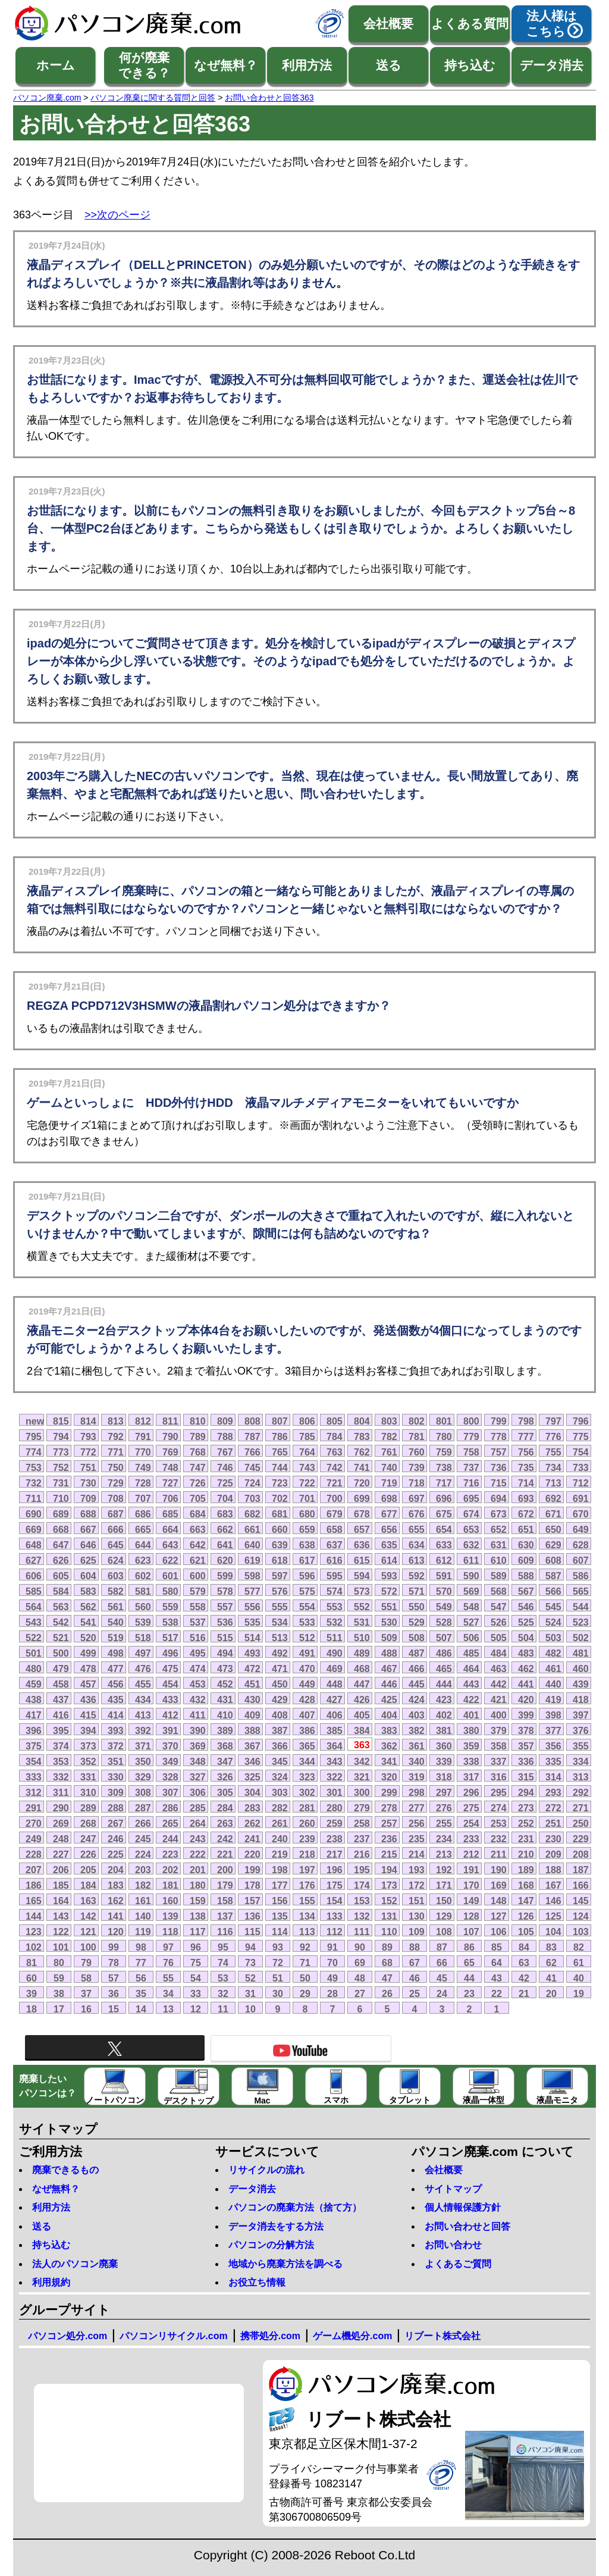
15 (113, 2009)
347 (225, 1761)
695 (471, 1498)
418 (581, 1699)
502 (581, 1637)
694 (499, 1498)
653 (471, 1529)
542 (61, 1622)
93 (277, 1947)
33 (195, 1993)
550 (417, 1606)
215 (389, 1854)
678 (362, 1514)
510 (362, 1637)
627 (34, 1560)
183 (116, 1885)
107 (471, 1931)
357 (526, 1746)
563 (61, 1606)
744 (280, 1467)
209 (553, 1854)
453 (198, 1684)
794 (61, 1436)
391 (170, 1730)
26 (387, 1993)
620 (225, 1560)
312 (34, 1792)
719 (389, 1483)
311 (61, 1792)
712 (581, 1483)
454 (170, 1684)
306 (198, 1792)
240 (280, 1838)
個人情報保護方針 (463, 2207)
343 (335, 1761)
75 (195, 1962)
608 (553, 1560)
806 (307, 1421)
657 (362, 1529)
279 (362, 1808)
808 (252, 1421)
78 (113, 1962)
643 (170, 1545)
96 (195, 1947)
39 (31, 1993)
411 (198, 1715)
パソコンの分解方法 (271, 2245)
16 (86, 2009)
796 (581, 1421)
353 (61, 1761)
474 (198, 1668)
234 (444, 1838)
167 (553, 1885)
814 (88, 1421)
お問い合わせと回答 (467, 2226)
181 (170, 1885)
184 (88, 1885)
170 (471, 1885)
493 (252, 1653)
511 (335, 1637)
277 (417, 1808)
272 (553, 1808)
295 (499, 1792)
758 (471, 1452)
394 (88, 1730)
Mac (262, 2087)
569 (471, 1591)
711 (34, 1498)
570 (444, 1591)
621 (198, 1560)
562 (88, 1606)
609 (526, 1560)
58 (86, 1978)
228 (34, 1854)
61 (578, 1962)
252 (526, 1823)
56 (141, 1978)
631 (499, 1545)
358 (499, 1746)
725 (225, 1483)
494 (225, 1653)
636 (362, 1545)
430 (252, 1699)
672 (526, 1514)
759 (444, 1452)
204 (116, 1869)
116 (225, 1931)
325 (252, 1777)
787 (252, 1436)
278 (389, 1808)
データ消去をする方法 (276, 2226)
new (35, 1421)
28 (332, 1993)
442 (499, 1684)
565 (581, 1591)
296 (471, 1792)
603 (116, 1575)
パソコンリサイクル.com (173, 2336)
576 (280, 1591)
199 (252, 1869)
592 (417, 1575)
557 (225, 1606)
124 (581, 1916)
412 (170, 1715)
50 (305, 1978)
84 (524, 1947)
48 (359, 1978)
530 (389, 1622)
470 (307, 1668)
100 (88, 1947)
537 (198, 1622)
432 (198, 1699)
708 (116, 1498)
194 (389, 1869)
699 (362, 1498)
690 (34, 1514)
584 (61, 1591)
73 (250, 1962)
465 (444, 1668)
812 (143, 1421)
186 (34, 1885)
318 (444, 1777)
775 (581, 1436)
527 (471, 1622)
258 (362, 1823)
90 (359, 1947)
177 (280, 1885)
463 (499, 1668)
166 (581, 1885)
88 (414, 1947)
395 (61, 1730)
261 (280, 1823)
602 (143, 1575)
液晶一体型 (483, 2087)
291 (34, 1808)
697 (417, 1498)
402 (444, 1715)
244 (170, 1838)
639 (280, 1545)
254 (471, 1823)
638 (307, 1545)
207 (34, 1869)
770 (143, 1452)
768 (198, 1452)
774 (34, 1452)
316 (499, 1777)
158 (225, 1900)
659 (307, 1529)
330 (116, 1777)
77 (141, 1962)
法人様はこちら (551, 23)
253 (499, 1823)
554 (307, 1606)
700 (335, 1498)
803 (389, 1421)
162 (116, 1900)
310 (88, 1792)
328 (170, 1777)
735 (526, 1467)
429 (280, 1699)
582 (116, 1591)
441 (526, 1684)
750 (116, 1467)
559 (170, 1606)
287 (143, 1808)
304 (252, 1792)
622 (170, 1560)
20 (551, 1993)
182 (143, 1885)
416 (61, 1715)
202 (170, 1869)
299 (389, 1792)
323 (307, 1777)
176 (307, 1885)
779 (471, 1436)
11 (223, 2009)
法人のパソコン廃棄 (75, 2264)
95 (223, 1947)
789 (198, 1436)
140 (143, 1916)
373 (88, 1746)
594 (362, 1575)
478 (88, 1668)
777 (526, 1436)
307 (170, 1792)
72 (277, 1962)
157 (252, 1900)
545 (553, 1606)
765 (280, 1452)
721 (335, 1483)
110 (389, 1931)
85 (496, 1947)
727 (170, 1483)
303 (280, 1792)
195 (362, 1869)
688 (88, 1514)
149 (471, 1900)
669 (34, 1529)
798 (526, 1421)
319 (417, 1777)
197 (307, 1869)
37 (86, 1993)
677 (389, 1514)
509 (389, 1637)
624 (116, 1560)
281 (307, 1808)
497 (143, 1653)
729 (116, 1483)
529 (417, 1622)
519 (116, 1637)
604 (88, 1575)
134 (307, 1916)
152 (389, 1900)
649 (581, 1529)
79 (86, 1962)
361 (417, 1746)
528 (444, 1622)
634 (417, 1545)
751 (88, 1467)
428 (307, 1699)
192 (444, 1869)
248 (61, 1838)
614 (389, 1560)
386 (307, 1730)
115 (252, 1931)
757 (499, 1452)
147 (526, 1900)
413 (143, 1715)
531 (362, 1622)
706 (170, 1498)
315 (526, 1777)
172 (417, 1885)
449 (307, 1684)
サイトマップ (453, 2189)
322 (335, 1777)
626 (61, 1560)
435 (116, 1699)
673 (499, 1514)
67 (414, 1962)
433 (170, 1699)
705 (198, 1498)
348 (198, 1761)
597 (280, 1575)
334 (581, 1761)
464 (471, 1668)
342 (362, 1761)
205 (88, 1869)
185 (61, 1885)
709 (88, 1498)
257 (389, 1823)
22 (496, 1993)
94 (250, 1947)
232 (499, 1838)
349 (170, 1761)
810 (198, 1421)
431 (225, 1699)
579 (198, 1591)
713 (553, 1483)
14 (141, 2009)
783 (362, 1436)
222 (198, 1854)
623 (143, 1560)
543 (34, 1622)
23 (469, 1993)
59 (59, 1978)
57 (113, 1978)
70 (332, 1962)
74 (223, 1962)
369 (198, 1746)
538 (170, 1622)
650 (553, 1529)
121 (88, 1931)
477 (116, 1668)
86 (469, 1947)
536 (225, 1622)
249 (34, 1838)
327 (198, 1777)
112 (335, 1931)
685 (170, 1514)
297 (444, 1792)
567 (526, 1591)
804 (362, 1421)
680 (307, 1514)
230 (553, 1838)
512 (307, 1637)
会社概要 (388, 23)
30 (277, 1993)
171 (444, 1885)
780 (444, 1436)
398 (553, 1715)
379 (499, 1730)
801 (444, 1421)
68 (387, 1962)
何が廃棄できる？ (144, 65)
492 (280, 1653)
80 (59, 1962)
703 (252, 1498)
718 (417, 1483)
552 (362, 1606)
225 (116, 1854)
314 (553, 1777)
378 (526, 1730)
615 (362, 1560)
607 (581, 1560)
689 (61, 1514)
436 (88, 1699)
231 (526, 1838)
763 (335, 1452)
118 (170, 1931)
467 (389, 1668)
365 (307, 1746)
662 (225, 1529)
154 (335, 1900)
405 (362, 1715)
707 (143, 1498)
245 (143, 1838)
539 (143, 1622)
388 (252, 1730)
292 (581, 1792)
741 (362, 1467)
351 (116, 1761)
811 (170, 1421)
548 (471, 1606)
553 (335, 1606)
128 (471, 1916)
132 (362, 1916)
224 (143, 1854)
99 (113, 1947)
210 (526, 1854)
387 (280, 1730)
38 (59, 1993)
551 (389, 1606)
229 (581, 1838)
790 (170, 1436)
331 (88, 1777)
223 (170, 1854)
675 (444, 1514)
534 (280, 1622)
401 (471, 1715)
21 (524, 1993)
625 (88, 1560)
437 (61, 1699)
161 (143, 1900)
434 (143, 1699)
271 (581, 1808)
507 (444, 1637)
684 (198, 1514)
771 (116, 1452)
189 (526, 1869)
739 (417, 1467)
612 (444, 1560)
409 (252, 1715)
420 (526, 1699)
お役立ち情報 (256, 2282)
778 (499, 1436)
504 (526, 1637)
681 (280, 1514)
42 (524, 1978)
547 (499, 1606)
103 (581, 1931)
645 (116, 1545)
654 (444, 1529)
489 (362, 1653)
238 (335, 1838)
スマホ (336, 2087)
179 (225, 1885)
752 (61, 1467)
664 (170, 1529)
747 (198, 1467)
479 (61, 1668)
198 (280, 1869)
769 (170, 1452)
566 (553, 1591)
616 (335, 1560)
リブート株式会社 (442, 2336)
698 (389, 1498)
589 (499, 1575)
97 (168, 1947)
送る (388, 65)
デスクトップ (189, 2087)
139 (170, 1916)
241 (252, 1838)
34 (168, 1993)
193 (417, 1869)
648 (34, 1545)
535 (252, 1622)
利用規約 (51, 2282)
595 (335, 1575)
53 (223, 1978)
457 (88, 1684)
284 (225, 1808)
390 (198, 1730)
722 (307, 1483)
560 (143, 1606)
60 (31, 1978)
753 (34, 1467)
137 (225, 1916)
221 (225, 1854)
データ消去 (551, 65)
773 (61, 1452)
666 (116, 1529)
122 (61, 1931)
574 (335, 1591)
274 (499, 1808)
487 (417, 1653)
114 (280, 1931)
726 (198, 1483)
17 (59, 2009)
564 (34, 1606)
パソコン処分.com (67, 2336)
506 (471, 1637)
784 (335, 1436)
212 (471, 1854)
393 (116, 1730)
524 (553, 1622)
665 (143, 1529)
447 (362, 1684)
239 (307, 1838)
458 (61, 1684)
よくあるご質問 (458, 2264)
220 (252, 1854)
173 (389, 1885)
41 (551, 1978)
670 (581, 1514)
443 (471, 1684)
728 (143, 1483)
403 (417, 1715)
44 (469, 1978)
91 (332, 1947)
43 (496, 1978)
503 (553, 1637)
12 (195, 2009)
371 (143, 1746)
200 (225, 1869)
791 (143, 1436)
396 (34, 1730)
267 (116, 1823)
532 (335, 1622)
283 (252, 1808)
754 (581, 1452)
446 (389, 1684)
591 (444, 1575)
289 (88, 1808)
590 (471, 1575)
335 (553, 1761)
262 (252, 1823)
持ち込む (469, 65)
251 (553, 1823)
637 (335, 1545)
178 (252, 1885)
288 (116, 1808)
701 (307, 1498)
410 (225, 1715)
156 (280, 1900)
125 (553, 1916)
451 (252, 1684)
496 (170, 1653)
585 (34, 1591)
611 (471, 1560)
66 (442, 1962)
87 (442, 1947)
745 (252, 1467)
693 (526, 1498)
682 (252, 1514)
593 (389, 1575)
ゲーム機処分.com (352, 2336)
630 (526, 1545)
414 (116, 1715)
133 (335, 1916)
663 (198, 1529)
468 (362, 1668)
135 (280, 1916)
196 (335, 1869)
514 (252, 1637)
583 (88, 1591)
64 (496, 1962)
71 (305, 1962)
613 (417, 1560)
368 (225, 1746)
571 (417, 1591)
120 (116, 1931)
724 (252, 1483)
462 (526, 1668)
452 (225, 1684)
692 (553, 1498)
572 (389, 1591)
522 (34, 1637)
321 (362, 1777)
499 (88, 1653)
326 (225, 1777)
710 (61, 1498)
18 (31, 2009)
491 (307, 1653)
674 (471, 1514)
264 (198, 1823)
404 (389, 1715)
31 (250, 1993)
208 (581, 1854)
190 (499, 1869)
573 (362, 1591)
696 (444, 1498)
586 (581, 1575)
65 (469, 1962)
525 (526, 1622)
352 (88, 1761)
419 (553, 1699)
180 (198, 1885)
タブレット (410, 2087)
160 (170, 1900)
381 (444, 1730)
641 (225, 1545)
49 (332, 1978)
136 (252, 1916)
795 (34, 1436)
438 (34, 1699)
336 (526, 1761)
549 (444, 1606)
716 (471, 1483)
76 (168, 1962)
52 (250, 1978)
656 (389, 1529)
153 (362, 1900)
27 (359, 1993)
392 (143, 1730)
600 (198, 1575)
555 (280, 1606)
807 (280, 1421)
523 (581, 1622)
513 (280, 1637)
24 (442, 1993)
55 (168, 1978)
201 (198, 1869)
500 (61, 1653)
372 (116, 1746)
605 (61, 1575)
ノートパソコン (115, 2087)
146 (553, 1900)
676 (417, 1514)
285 (198, 1808)
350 (143, 1761)
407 (307, 1715)
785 (307, 1436)
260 (307, 1823)
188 (553, 1869)
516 (198, 1637)
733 (581, 1467)
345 (280, 1761)
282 (280, 1808)
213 (444, 1854)
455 (143, 1684)
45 (442, 1978)
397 (581, 1715)
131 (389, 1916)
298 (417, 1792)
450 (280, 1684)
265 (170, 1823)
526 (499, 1622)
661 (252, 1529)
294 (526, 1792)
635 (389, 1545)
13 (168, 2009)
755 (553, 1452)
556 (252, 1606)
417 (34, 1715)
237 (362, 1838)
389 (225, 1730)
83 (551, 1947)
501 (34, 1653)
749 (143, 1467)
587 (553, 1575)
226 (88, 1854)
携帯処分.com (270, 2336)
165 (34, 1900)
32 (223, 1993)
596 (307, 1575)
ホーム (55, 65)
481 (581, 1653)
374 (61, 1746)
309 (116, 1792)
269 (61, 1823)
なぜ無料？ (226, 65)
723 (280, 1483)
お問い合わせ (453, 2245)
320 (389, 1777)
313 (581, 1777)
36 (113, 1993)
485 (471, 1653)
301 (335, 1792)
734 (553, 1467)
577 (252, 1591)
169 (499, 1885)
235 (417, 1838)
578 (225, 1591)
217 (335, 1854)
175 (335, 1885)
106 (499, 1931)
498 (116, 1653)
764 (307, 1452)
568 (499, 1591)
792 (116, 1436)
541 (88, 1622)
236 (389, 1838)
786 (280, 1436)
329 (143, 1777)
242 (225, 1838)
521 (61, 1637)
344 (307, 1761)
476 (143, 1668)
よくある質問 (469, 23)
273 (526, 1808)
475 (170, 1668)
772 (88, 1452)
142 (88, 1916)
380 (471, 1730)
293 (553, 1792)
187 (581, 1869)
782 (389, 1436)
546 (526, 1606)
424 (417, 1699)
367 (252, 1746)
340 (417, 1761)
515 (225, 1637)
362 (389, 1746)
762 (362, 1452)
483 (526, 1653)
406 (335, 1715)
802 (417, 1421)
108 (444, 1931)
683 (225, 1514)
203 (143, 1869)
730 (88, 1483)
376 (581, 1730)
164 (61, 1900)
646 (88, 1545)
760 (417, 1452)
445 (417, 1684)
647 (61, 1545)
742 (335, 1467)
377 (553, 1730)
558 (198, 1606)
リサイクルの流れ (266, 2170)
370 (170, 1746)
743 (307, 1467)
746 (225, 1467)
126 (526, 1916)
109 (417, 1931)
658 (335, 1529)
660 (280, 1529)
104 (553, 1931)
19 (578, 1993)
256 (417, 1823)
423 (444, 1699)
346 (252, 1761)
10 (250, 2009)
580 (170, 1591)
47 (387, 1978)
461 (553, 1668)
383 (389, 1730)
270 (34, 1823)
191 (471, 1869)
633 (444, 1545)
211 (499, 1854)
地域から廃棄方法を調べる (285, 2264)
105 (526, 1931)
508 (417, 1637)
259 (335, 1823)
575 (307, 1591)
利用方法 (307, 65)
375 (34, 1746)
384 (362, 1730)
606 (34, 1575)
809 (225, 1421)
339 (444, 1761)
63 (524, 1962)
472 (252, 1668)
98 (141, 1947)
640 (252, 1545)
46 (414, 1978)
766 (252, 1452)
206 (61, 1869)
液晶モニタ (557, 2087)
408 (280, 1715)
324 (280, 1777)
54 (195, 1978)
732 (34, 1483)
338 (471, 1761)
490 (335, 1653)
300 (362, 1792)
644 (143, 1545)
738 (444, 1467)
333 (34, 1777)
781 (417, 1436)
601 (170, 1575)
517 (170, 1637)
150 (444, 1900)
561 (116, 1606)
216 (362, 1854)
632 (471, 1545)
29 (305, 1993)
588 (526, 1575)
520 (88, 1637)
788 (225, 1436)
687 (116, 1514)
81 (31, 1962)
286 (170, 1808)
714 (526, 1483)
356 (553, 1746)
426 (362, 1699)
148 (499, 1900)
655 (417, 1529)
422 (471, 1699)
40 (578, 1978)
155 (307, 1900)
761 (389, 1452)
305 (225, 1792)
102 (34, 1947)
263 (225, 1823)
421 (499, 1699)
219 (280, 1854)
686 (143, 1514)
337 (499, 1761)
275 (471, 1808)
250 (581, 1823)
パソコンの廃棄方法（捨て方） (295, 2207)
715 (499, 1483)
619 (252, 1560)
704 (225, 1498)
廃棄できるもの (65, 2170)
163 (88, 1900)
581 (143, 1591)
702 (280, 1498)
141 (116, 1916)
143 (61, 1916)
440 (553, 1684)
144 (34, 1916)
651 (526, 1529)
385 (335, 1730)
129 (444, 1916)
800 (471, 1421)
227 (61, 1854)
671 (553, 1514)
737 (471, 1467)
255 (444, 1823)
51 (277, 1978)
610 (499, 1560)
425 (389, 1699)
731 (61, 1483)
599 (225, 1575)
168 (526, 1885)
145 (581, 1900)
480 (34, 1668)
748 (170, 1467)
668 (61, 1529)
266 (143, 1823)
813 (116, 1421)
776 (553, 1436)
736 (499, 1467)
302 (307, 1792)
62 (551, 1962)
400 (499, 1715)
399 (526, 1715)
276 (444, 1808)
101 (61, 1947)
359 (471, 1746)
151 (417, 1900)
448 (335, 1684)
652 (499, 1529)
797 (553, 1421)
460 (581, 1668)
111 (362, 1931)
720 (362, 1483)
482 (553, 1653)
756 (526, 1452)
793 (88, 1436)
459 (34, 1684)
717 (444, 1483)
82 (578, 1947)
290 (61, 1808)
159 (198, 1900)
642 (198, 1545)
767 (225, 1452)
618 (280, 1560)
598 (252, 1575)
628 (581, 1545)
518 (143, 1637)
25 (414, 1993)
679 (335, 1514)
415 (88, 1715)
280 (335, 1808)
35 (141, 1993)
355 (581, 1746)
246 (116, 1838)
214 (417, 1854)
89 (387, 1947)
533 (307, 1622)
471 (280, 1668)
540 (116, 1622)
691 (581, 1498)
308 (143, 1792)
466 (417, 1668)
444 (444, 1684)
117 (198, 1931)
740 (389, 1467)
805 (335, 1421)
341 (389, 1761)
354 (34, 1761)
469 (335, 1668)
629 (553, 1545)
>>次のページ (117, 215)
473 (225, 1668)
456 (116, 1684)
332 (61, 1777)
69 (359, 1962)
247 (88, 1838)
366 (280, 1746)
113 (307, 1931)
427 (335, 1699)
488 (389, 1653)
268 (88, 1823)
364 (335, 1746)
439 (581, 1684)
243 (198, 1838)
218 (307, 1854)
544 (581, 1606)
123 (34, 1931)
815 (61, 1421)
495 (198, 1653)
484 (499, 1653)
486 (444, 1653)
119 (143, 1931)
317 (471, 1777)
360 (444, 1746)
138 (198, 1916)
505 (499, 1637)
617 (307, 1560)
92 (305, 1947)
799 (499, 1421)
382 (417, 1730)
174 (362, 1885)
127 (499, 1916)
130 (417, 1916)
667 (88, 1529)
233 (471, 1838)
